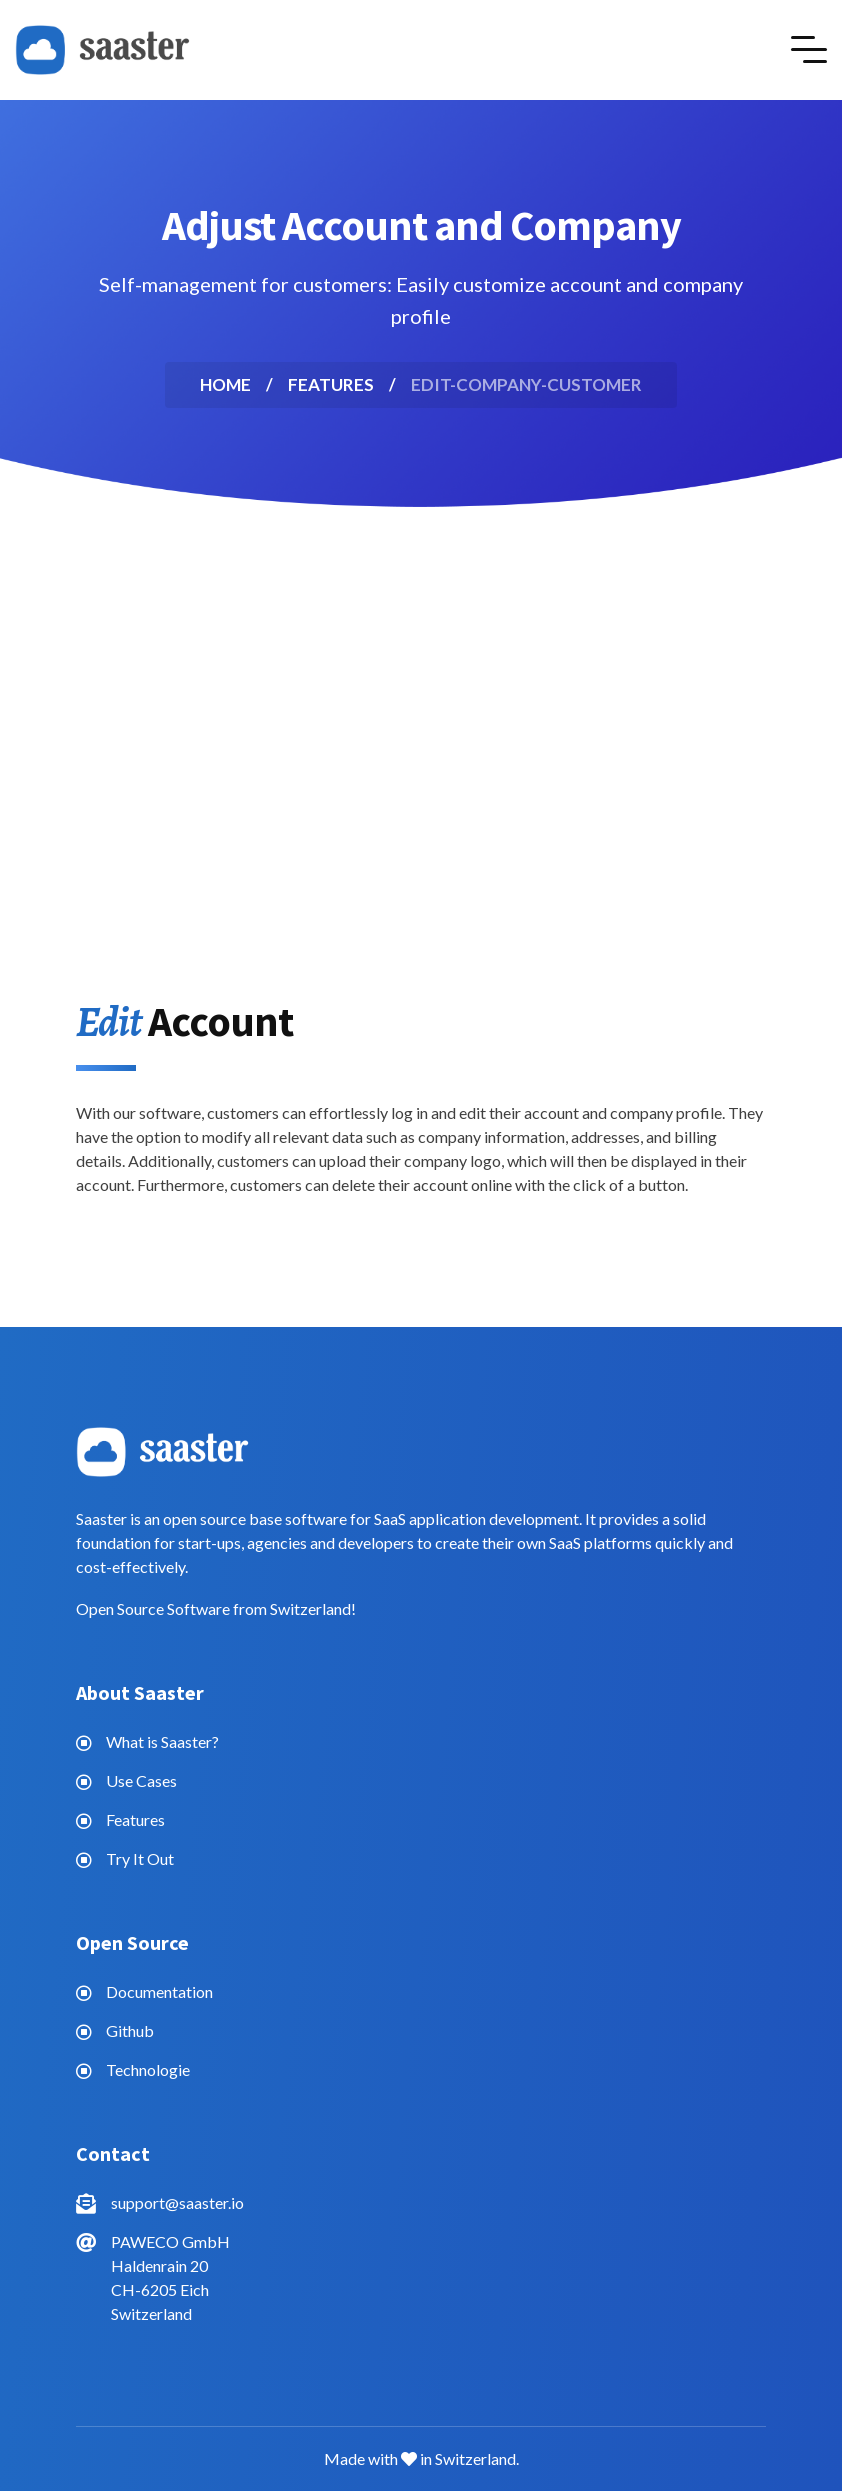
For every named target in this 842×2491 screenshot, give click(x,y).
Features (135, 1819)
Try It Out (140, 1858)
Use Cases (141, 1780)
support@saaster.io (177, 2202)
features (331, 384)
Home (225, 384)
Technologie (148, 2069)
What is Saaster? (162, 1741)
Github (130, 2030)
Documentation (159, 1991)
